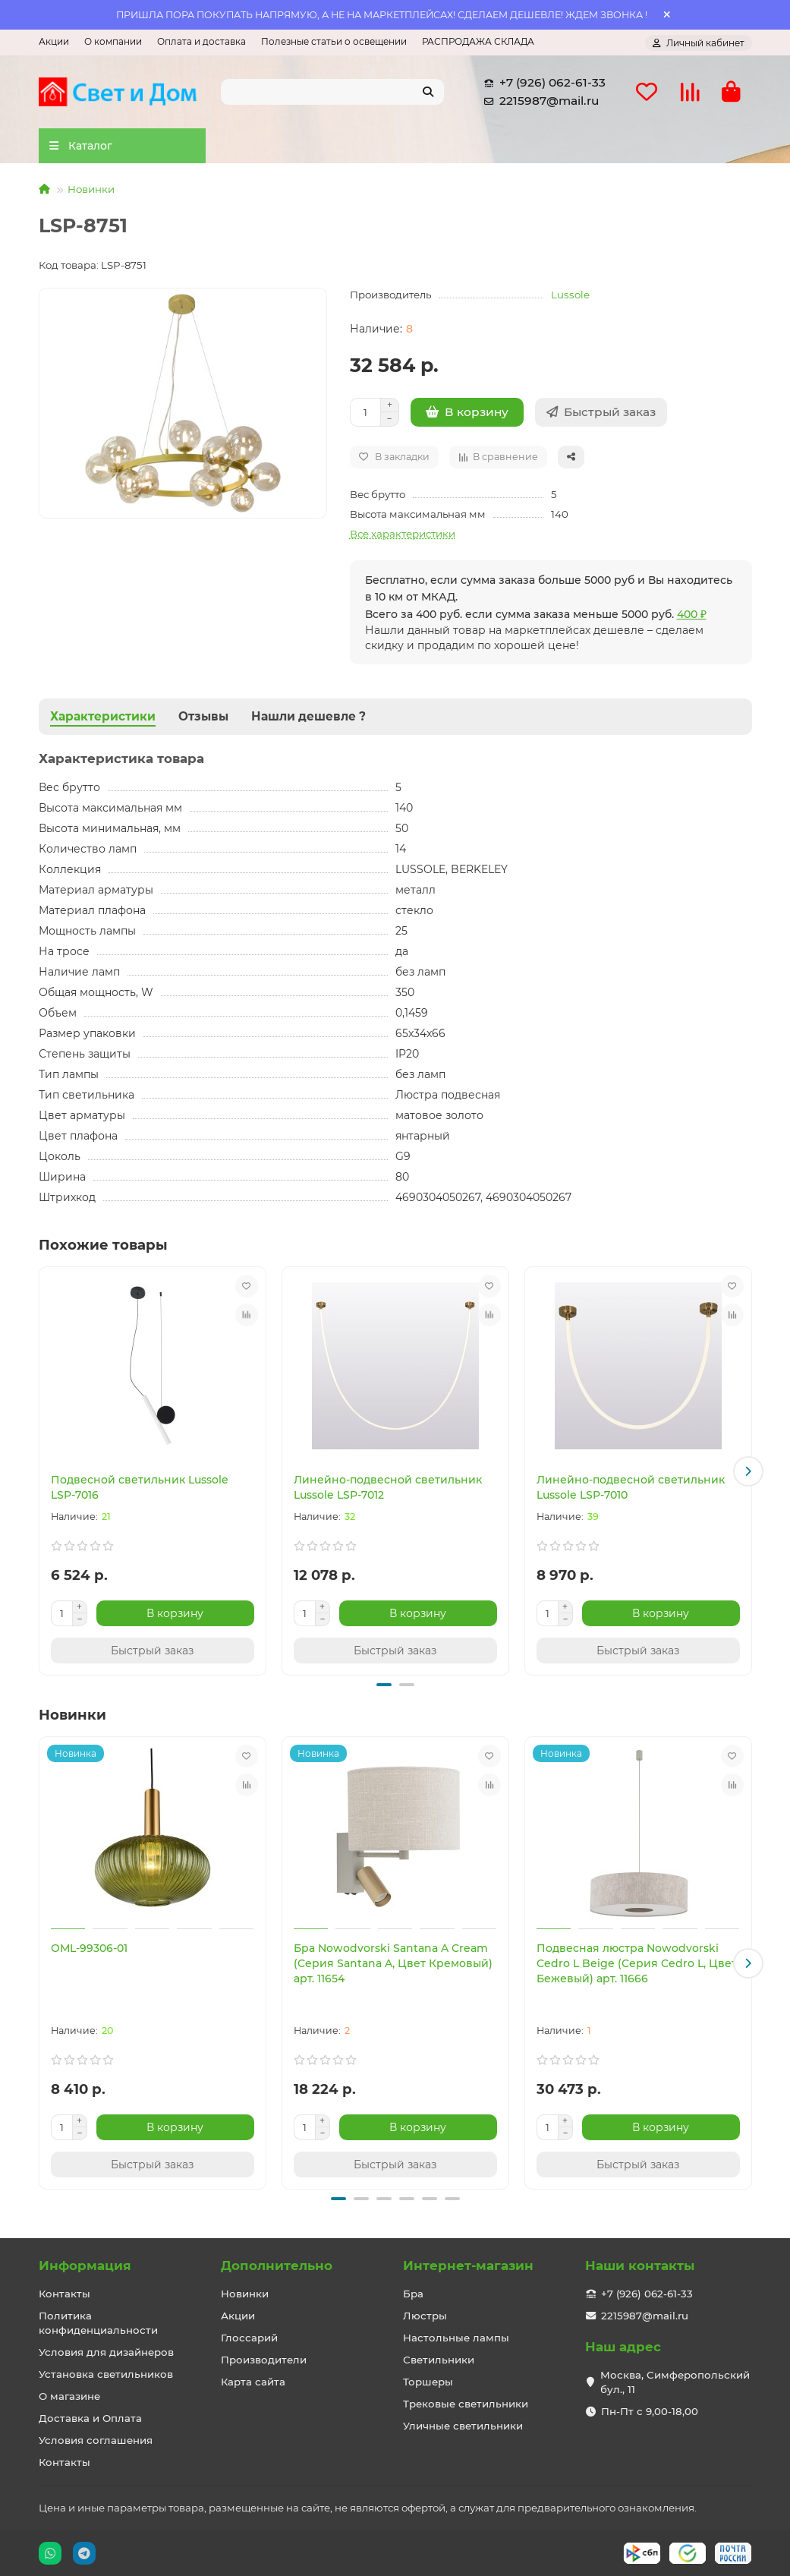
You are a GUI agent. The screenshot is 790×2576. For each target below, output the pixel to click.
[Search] (332, 92)
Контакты (64, 2294)
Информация (85, 2265)
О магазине (69, 2396)
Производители (264, 2360)
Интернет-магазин (468, 2265)
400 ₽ (692, 614)
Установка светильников (106, 2374)
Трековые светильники (465, 2404)
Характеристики (103, 716)
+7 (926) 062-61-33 (542, 82)
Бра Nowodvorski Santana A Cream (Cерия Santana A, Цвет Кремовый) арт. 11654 (393, 1963)
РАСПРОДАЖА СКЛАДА (478, 41)
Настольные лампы (456, 2338)
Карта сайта (253, 2382)
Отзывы (203, 716)
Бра (413, 2294)
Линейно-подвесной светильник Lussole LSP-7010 (631, 1487)
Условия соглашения (96, 2440)
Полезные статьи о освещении (334, 41)
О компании (113, 41)
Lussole (570, 294)
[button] (748, 1471)
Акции (54, 41)
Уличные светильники (463, 2426)
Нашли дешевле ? (308, 716)
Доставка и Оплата (90, 2418)
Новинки (91, 189)
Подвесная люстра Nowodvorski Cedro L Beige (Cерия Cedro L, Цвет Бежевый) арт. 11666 (637, 1963)
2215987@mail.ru (538, 101)
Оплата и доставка (201, 41)
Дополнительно (276, 2265)
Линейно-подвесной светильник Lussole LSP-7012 (388, 1487)
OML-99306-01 (89, 1948)
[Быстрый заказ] (601, 412)
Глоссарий (249, 2338)
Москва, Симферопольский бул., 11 (675, 2382)
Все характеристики (402, 534)
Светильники (438, 2360)
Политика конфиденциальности (98, 2323)
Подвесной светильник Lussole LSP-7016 (139, 1487)
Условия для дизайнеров (106, 2352)
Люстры (425, 2316)
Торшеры (428, 2382)
